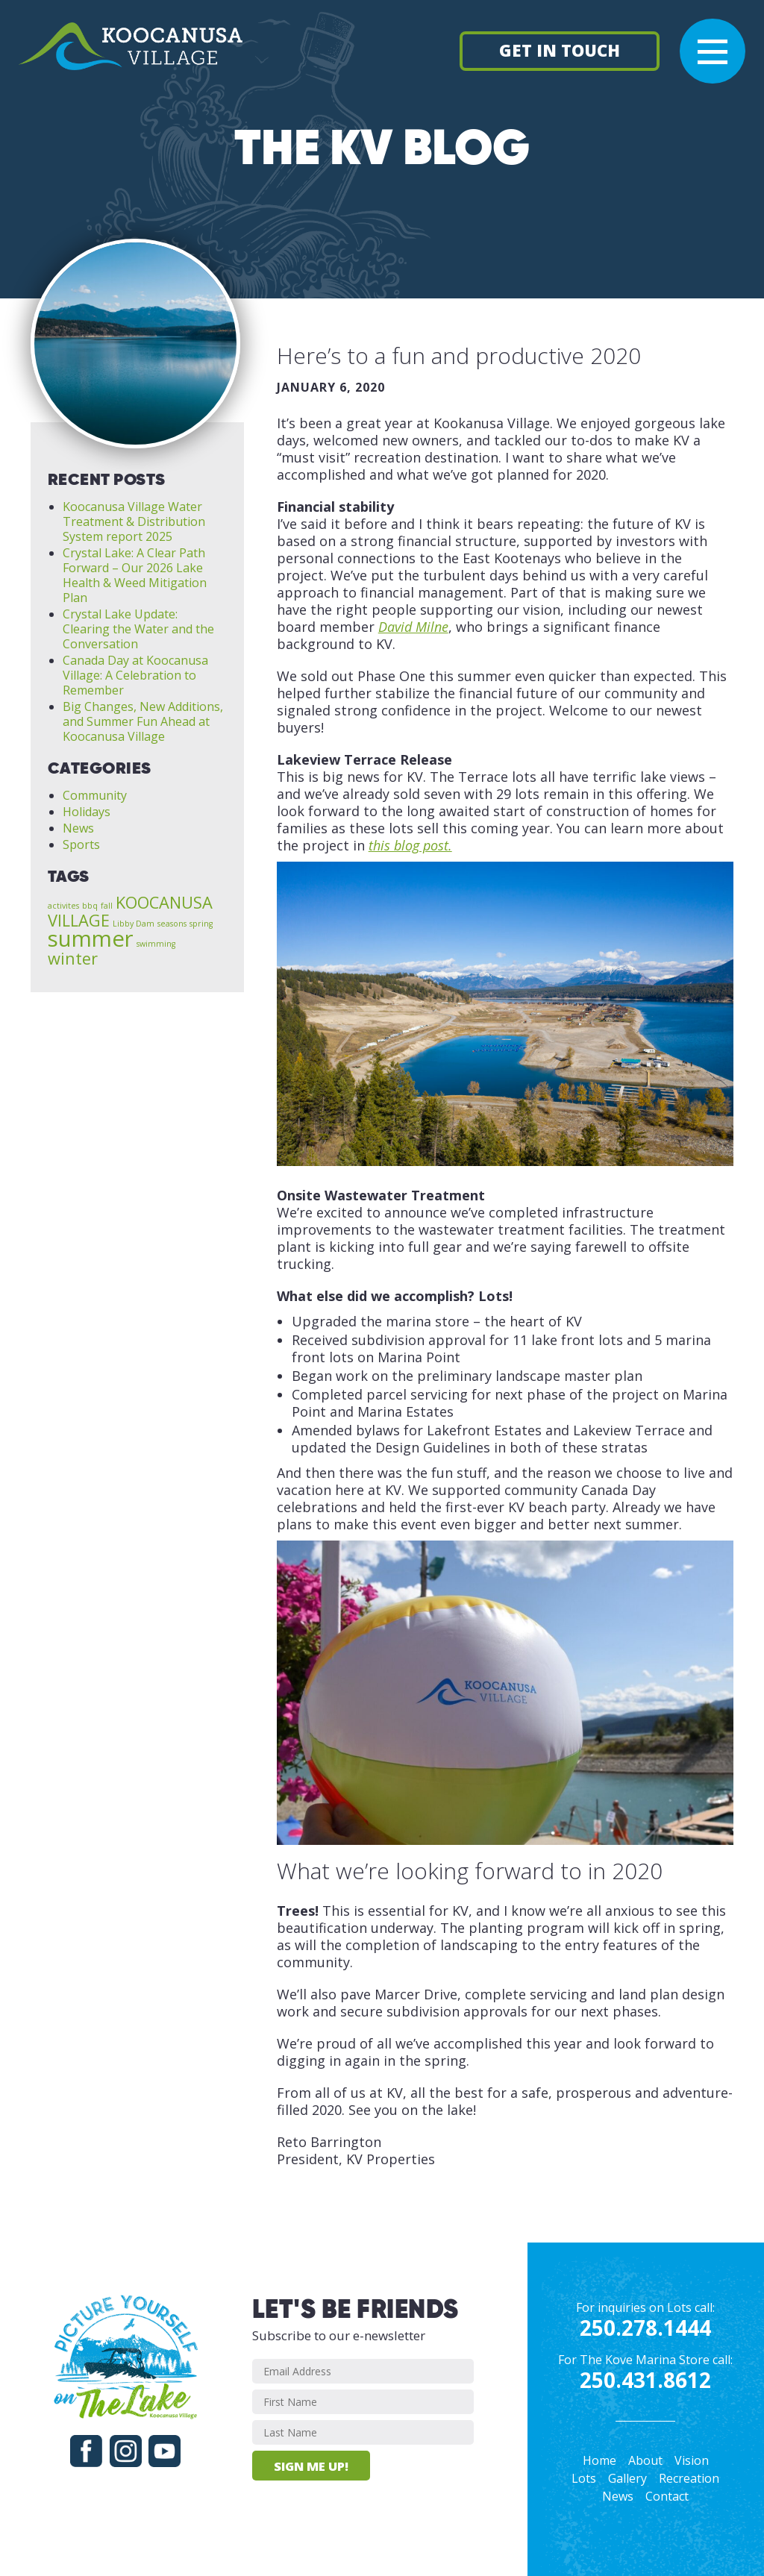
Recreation (689, 2478)
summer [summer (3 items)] (91, 938)
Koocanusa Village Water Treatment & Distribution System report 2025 (134, 521)
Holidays (86, 811)
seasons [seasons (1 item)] (172, 923)
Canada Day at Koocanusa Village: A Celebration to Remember (135, 675)
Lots (584, 2478)
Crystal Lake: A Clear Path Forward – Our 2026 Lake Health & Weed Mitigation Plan (135, 575)
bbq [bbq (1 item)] (90, 905)
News (78, 828)
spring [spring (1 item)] (201, 923)
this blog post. (410, 845)
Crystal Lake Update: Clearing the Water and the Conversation (138, 629)
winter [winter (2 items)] (73, 958)
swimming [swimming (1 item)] (156, 943)
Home (599, 2460)
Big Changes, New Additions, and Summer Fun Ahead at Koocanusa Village (143, 721)
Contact (667, 2496)
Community (95, 795)
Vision (691, 2460)
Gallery (627, 2478)
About (645, 2460)
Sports (81, 844)
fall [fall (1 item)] (107, 905)
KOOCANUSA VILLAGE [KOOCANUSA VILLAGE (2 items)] (130, 911)
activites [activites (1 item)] (63, 905)
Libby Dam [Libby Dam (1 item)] (133, 923)
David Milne (413, 627)
